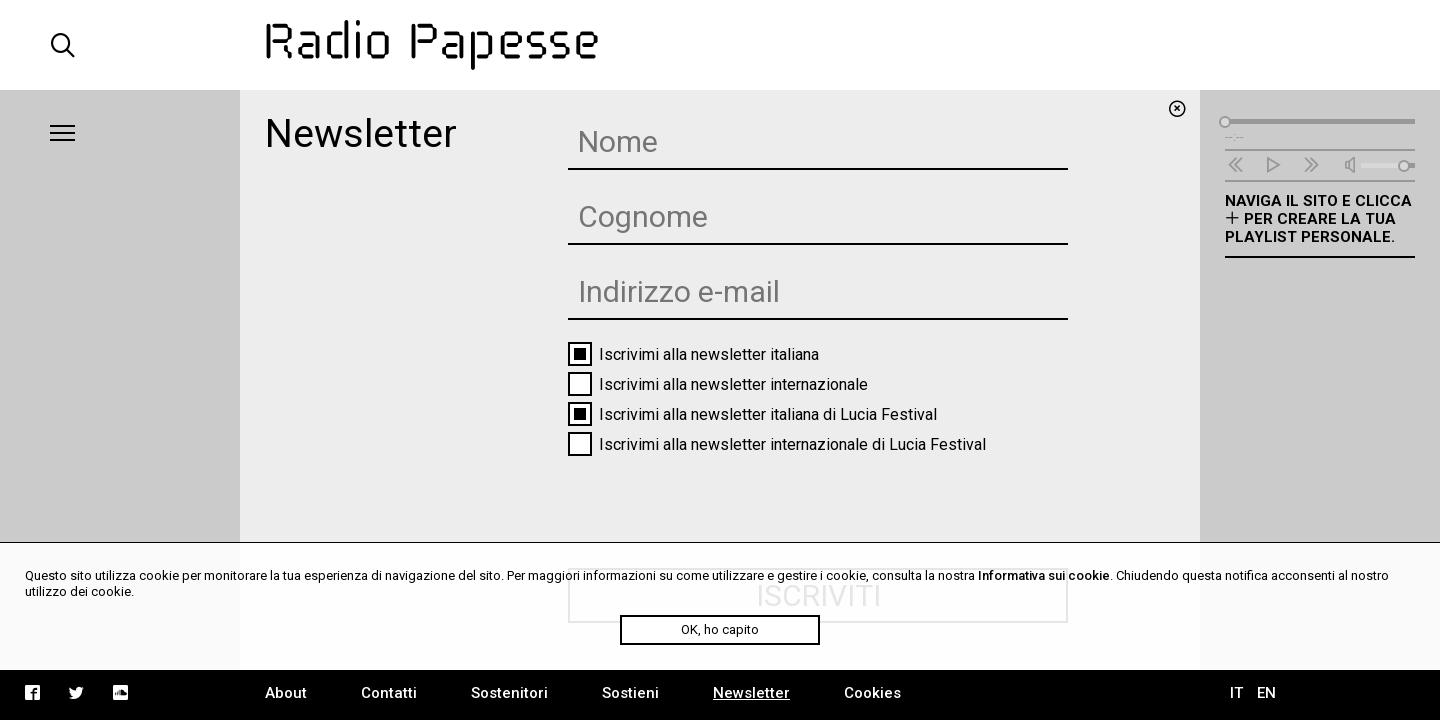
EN (1266, 693)
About (286, 693)
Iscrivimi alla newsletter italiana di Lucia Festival (752, 414)
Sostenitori (509, 693)
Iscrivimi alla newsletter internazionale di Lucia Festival (777, 444)
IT (1236, 693)
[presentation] (720, 499)
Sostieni (630, 693)
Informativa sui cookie (1044, 575)
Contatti (389, 693)
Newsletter (751, 693)
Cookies (872, 693)
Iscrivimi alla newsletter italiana (693, 354)
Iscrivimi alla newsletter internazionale (718, 384)
